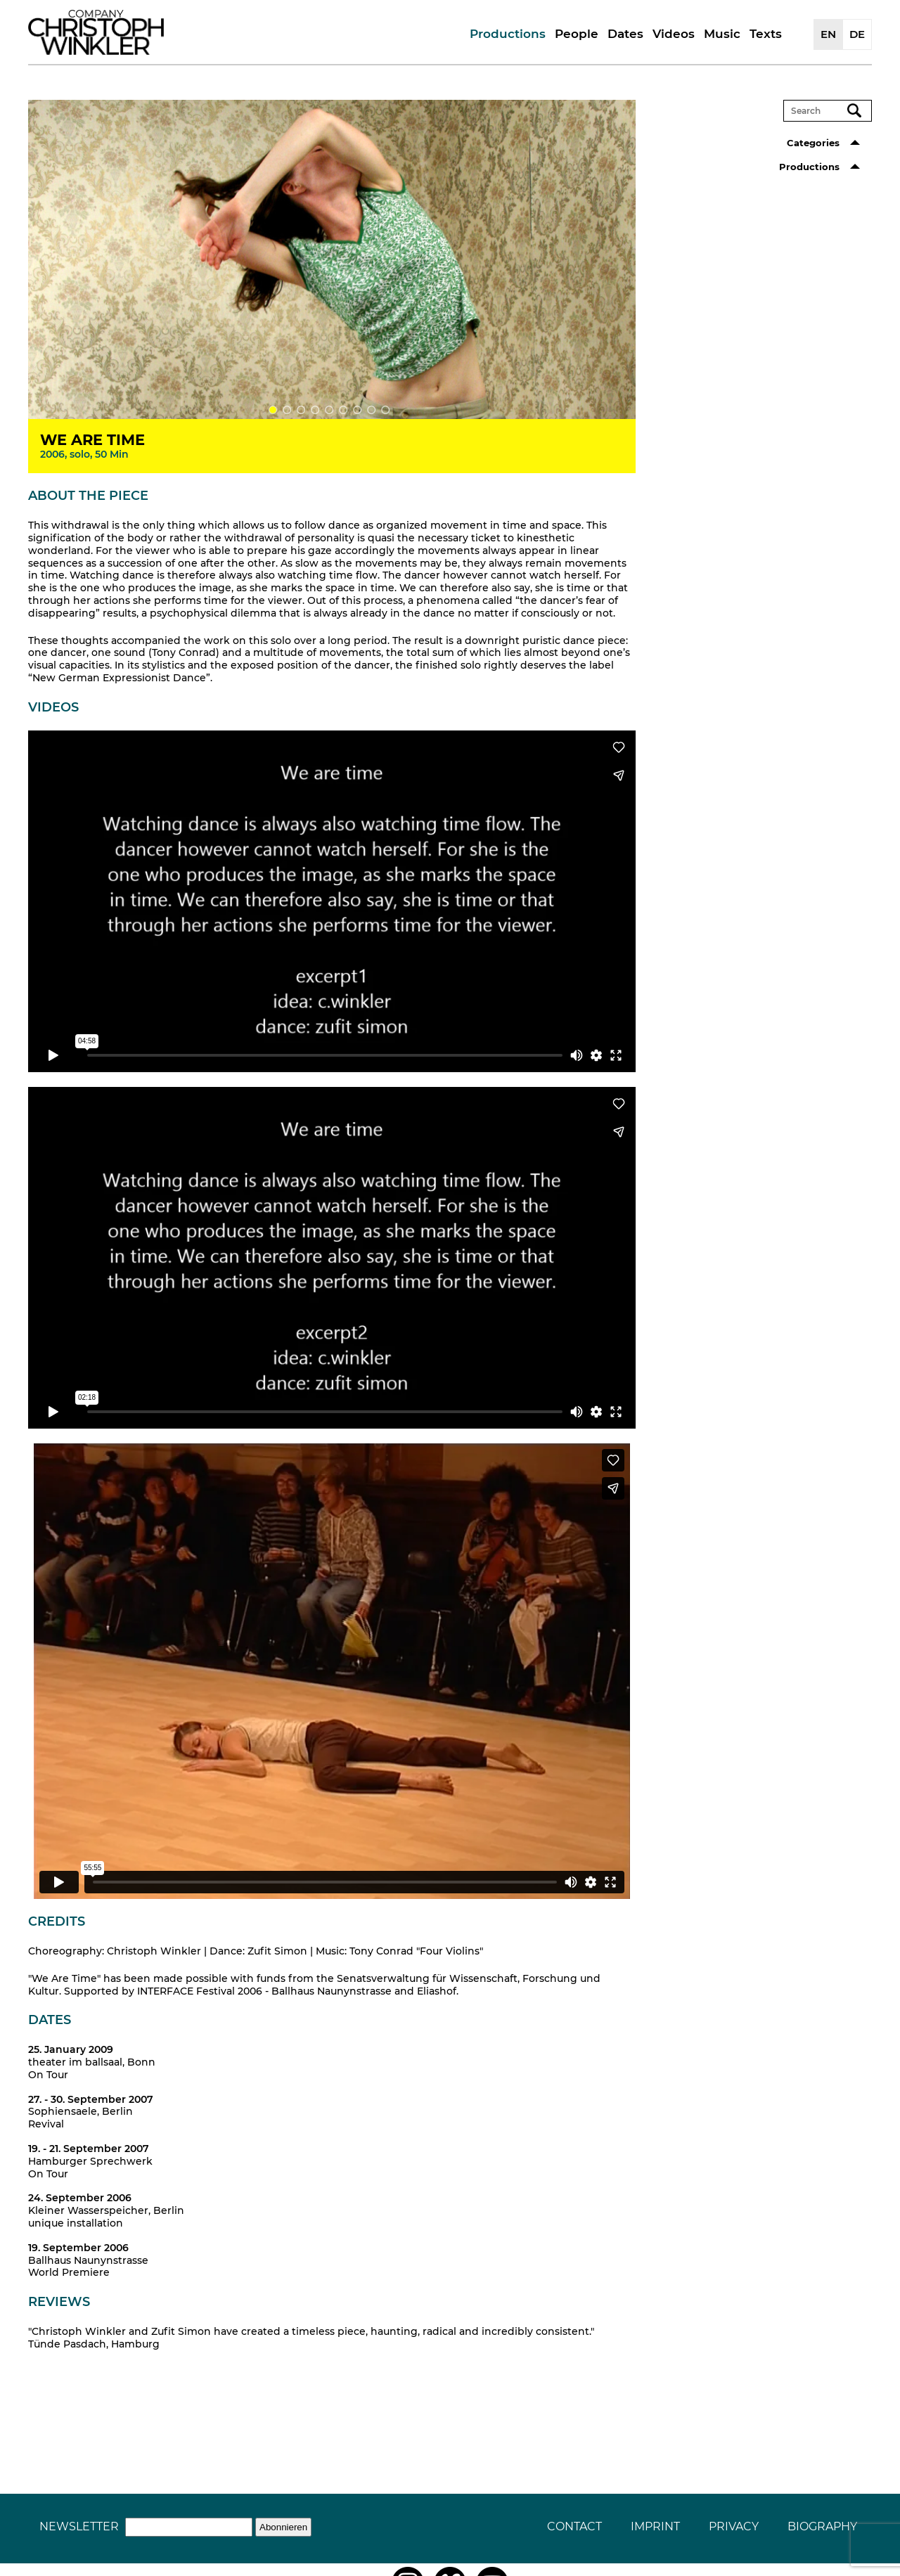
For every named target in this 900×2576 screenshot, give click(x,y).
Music (722, 34)
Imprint (655, 2526)
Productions (508, 34)
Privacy (734, 2526)
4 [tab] (315, 410)
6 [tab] (343, 410)
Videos (673, 34)
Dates (625, 34)
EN (828, 34)
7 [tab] (357, 410)
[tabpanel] (332, 259)
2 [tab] (287, 410)
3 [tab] (301, 410)
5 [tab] (329, 410)
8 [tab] (371, 410)
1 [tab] (273, 410)
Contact (574, 2526)
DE (857, 34)
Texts (766, 34)
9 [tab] (385, 410)
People (576, 34)
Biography (822, 2526)
